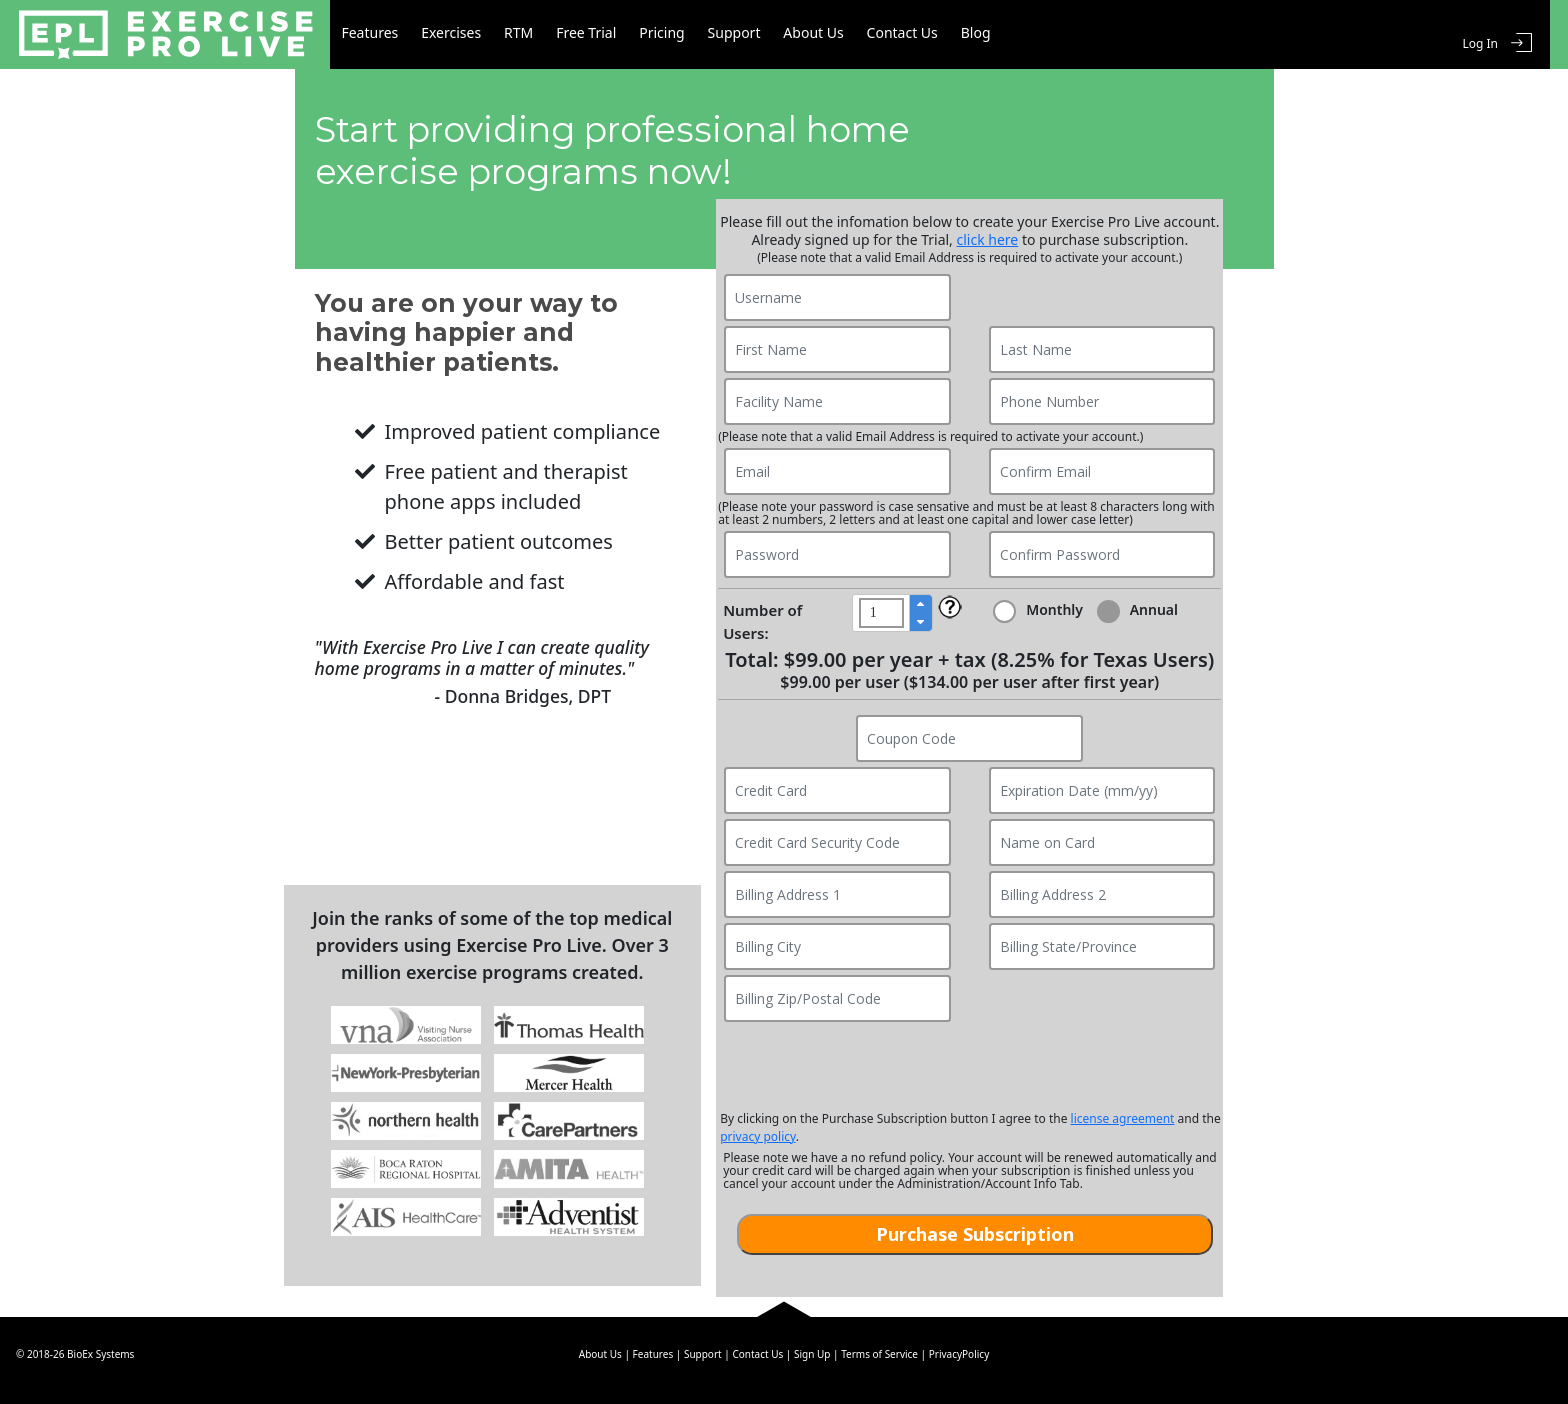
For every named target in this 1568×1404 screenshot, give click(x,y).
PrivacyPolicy (959, 1354)
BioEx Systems (100, 1354)
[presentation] (970, 1066)
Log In (1480, 34)
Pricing (706, 34)
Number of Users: (762, 621)
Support (788, 34)
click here (988, 239)
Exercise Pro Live (167, 34)
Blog (1057, 34)
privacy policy (758, 1136)
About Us (876, 34)
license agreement (1123, 1118)
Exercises (469, 34)
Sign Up (812, 1354)
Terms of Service (879, 1354)
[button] (920, 604)
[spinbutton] (881, 613)
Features (378, 34)
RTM (545, 34)
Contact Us (974, 34)
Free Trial (622, 34)
